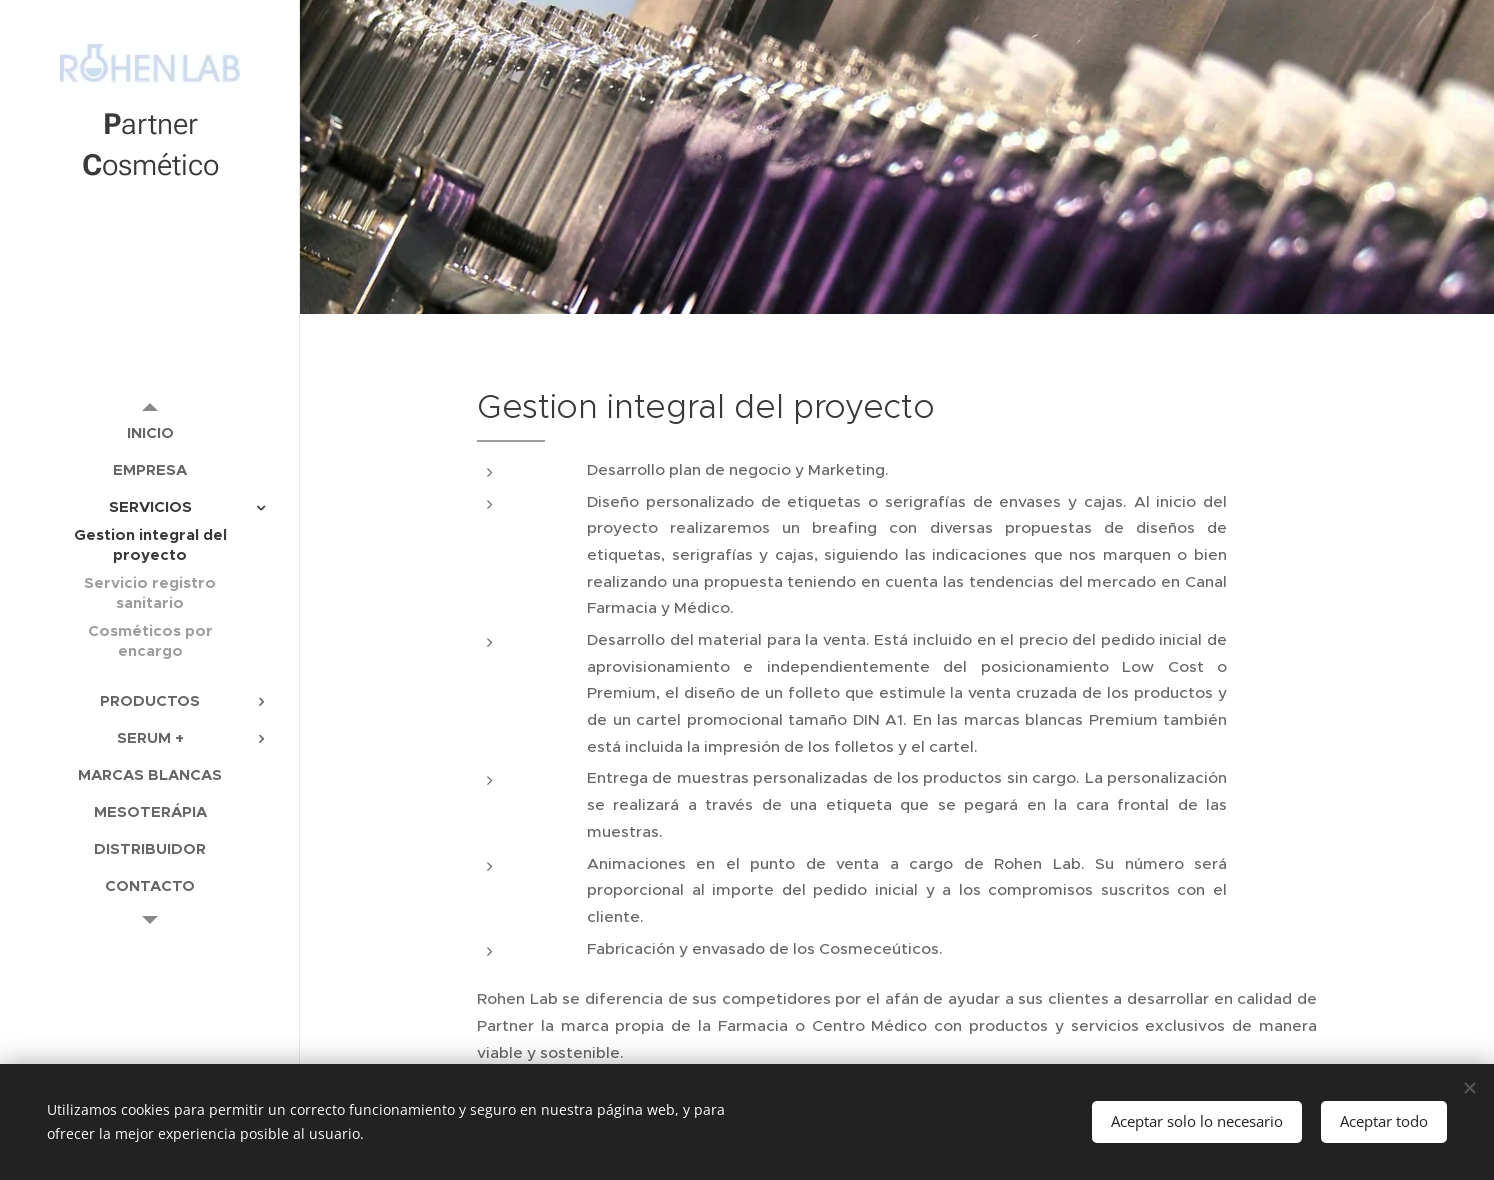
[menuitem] (150, 432)
